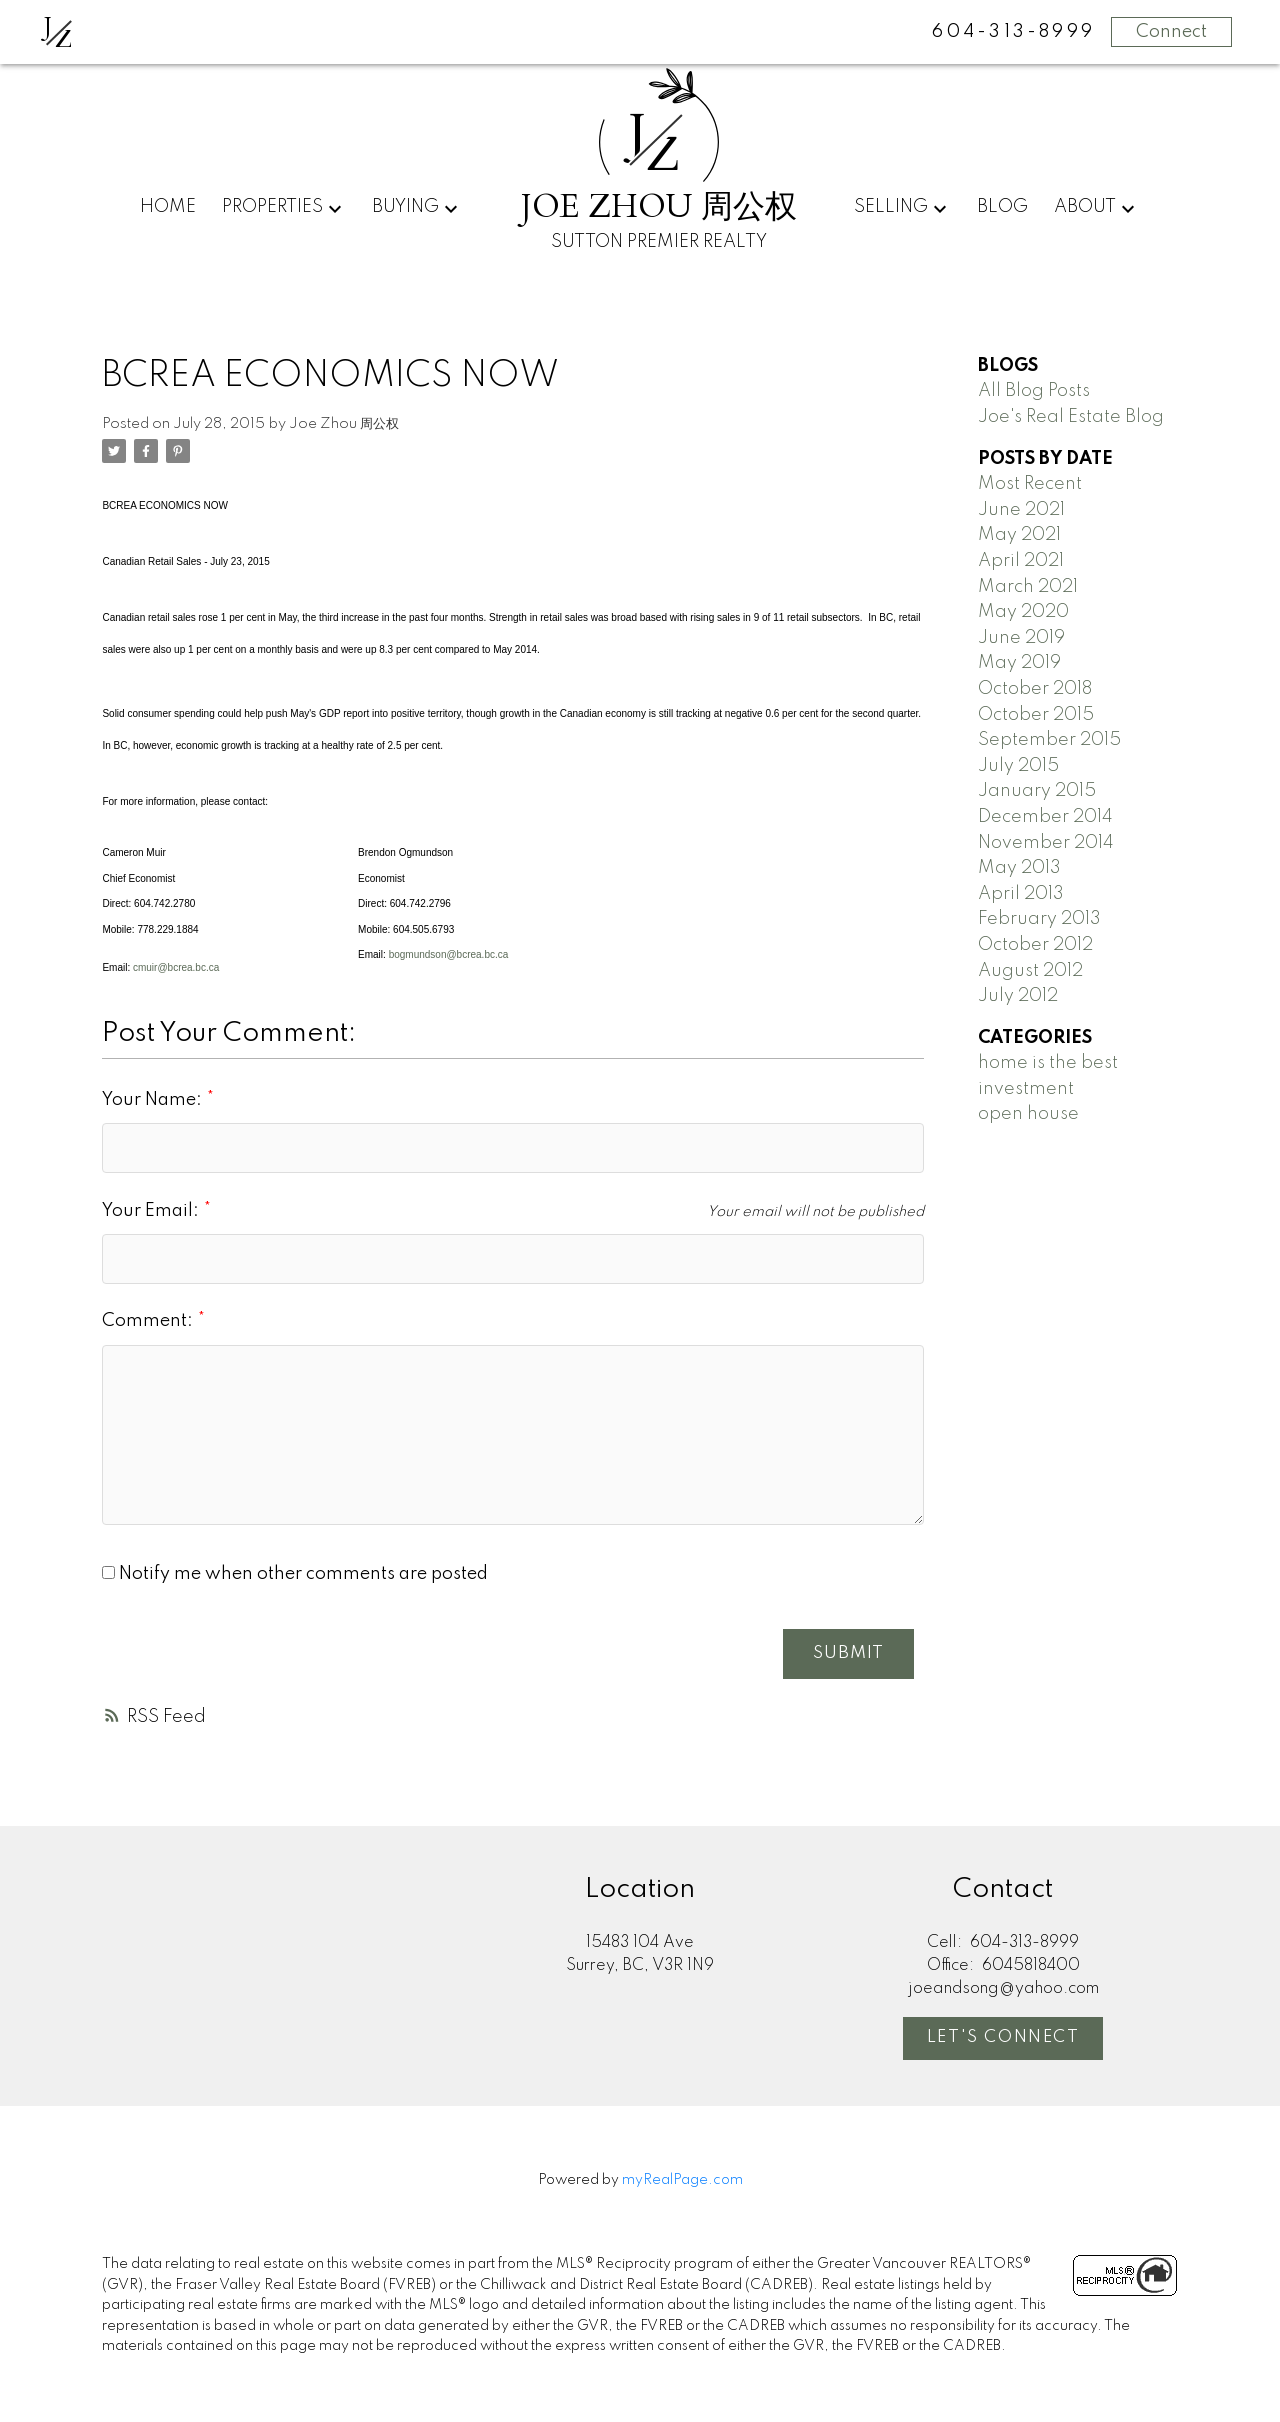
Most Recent (1030, 484)
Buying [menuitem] (405, 207)
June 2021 (1021, 510)
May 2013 (1019, 868)
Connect (1171, 32)
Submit (847, 1654)
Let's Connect (1003, 2038)
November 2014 (1046, 843)
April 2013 (1021, 894)
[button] (1003, 2040)
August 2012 (1030, 971)
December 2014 (1045, 817)
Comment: (149, 1321)
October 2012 (1035, 945)
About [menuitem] (1085, 207)
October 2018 (1035, 689)
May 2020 (1023, 612)
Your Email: (152, 1211)
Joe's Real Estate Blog (1071, 417)
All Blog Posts (1034, 391)
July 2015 (1018, 766)
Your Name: (154, 1100)
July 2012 (1018, 996)
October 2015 (1036, 715)
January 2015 (1037, 791)
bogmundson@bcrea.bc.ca (449, 954)
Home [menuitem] (168, 207)
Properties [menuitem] (272, 207)
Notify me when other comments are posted (295, 1574)
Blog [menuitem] (1002, 207)
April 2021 (1021, 561)
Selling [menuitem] (891, 207)
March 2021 (1028, 587)
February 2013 (1039, 919)
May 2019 (1019, 663)
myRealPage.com (682, 2181)
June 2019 (1021, 638)
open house (1028, 1114)
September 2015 (1049, 740)
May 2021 (1019, 535)
